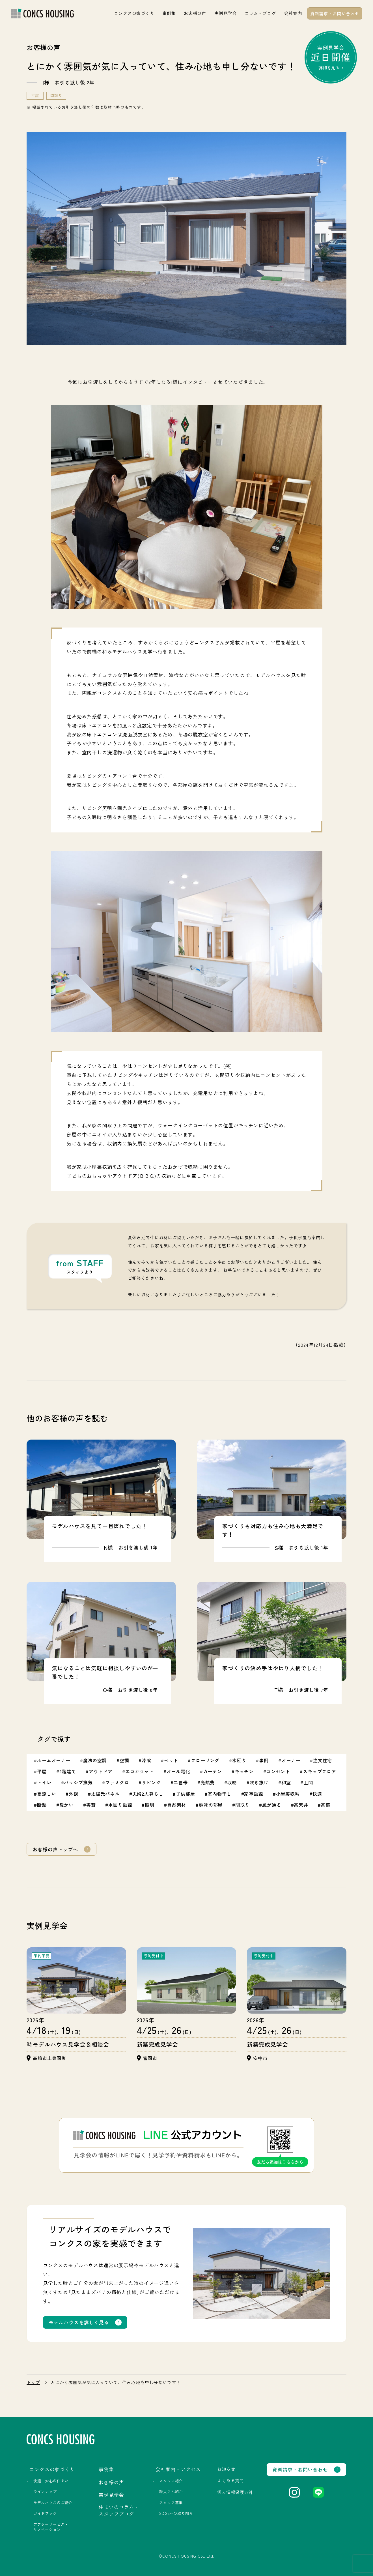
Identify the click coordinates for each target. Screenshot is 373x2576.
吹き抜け (259, 1782)
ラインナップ (45, 2491)
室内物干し (219, 1794)
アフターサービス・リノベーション (51, 2527)
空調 (124, 1760)
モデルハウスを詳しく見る (79, 2322)
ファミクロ (117, 1782)
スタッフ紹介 (171, 2480)
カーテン (212, 1771)
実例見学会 (225, 13)
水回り (239, 1760)
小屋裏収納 (288, 1794)
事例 (264, 1760)
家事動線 (253, 1794)
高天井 (301, 1805)
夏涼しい (46, 1794)
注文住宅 (322, 1760)
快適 (317, 1794)
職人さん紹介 (171, 2491)
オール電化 (178, 1771)
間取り (56, 95)
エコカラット (139, 1771)
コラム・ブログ (260, 13)
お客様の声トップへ (55, 1849)
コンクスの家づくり (134, 13)
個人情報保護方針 (235, 2492)
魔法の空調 (95, 1760)
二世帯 (180, 1782)
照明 (149, 1805)
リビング (151, 1782)
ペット (171, 1760)
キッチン (244, 1771)
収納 (232, 1782)
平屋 (35, 95)
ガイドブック (45, 2513)
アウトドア (101, 1771)
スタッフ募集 (171, 2502)
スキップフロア (319, 1771)
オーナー (290, 1760)
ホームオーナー (53, 1760)
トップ (33, 2382)
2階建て (67, 1771)
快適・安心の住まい (51, 2480)
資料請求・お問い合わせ (334, 13)
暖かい (66, 1805)
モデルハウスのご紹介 (52, 2502)
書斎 (91, 1805)
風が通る (271, 1805)
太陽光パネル (105, 1794)
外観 (73, 1794)
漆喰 (146, 1760)
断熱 (42, 1805)
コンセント (278, 1771)
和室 (286, 1782)
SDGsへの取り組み (176, 2513)
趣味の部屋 (211, 1805)
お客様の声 (195, 13)
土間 (308, 1782)
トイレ (44, 1782)
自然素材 (176, 1805)
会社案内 (293, 13)
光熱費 (207, 1782)
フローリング (205, 1760)
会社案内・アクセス (178, 2469)
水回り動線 (120, 1805)
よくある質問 (230, 2480)
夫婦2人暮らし (147, 1794)
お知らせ (226, 2469)
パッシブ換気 (78, 1782)
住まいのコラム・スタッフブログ (119, 2510)
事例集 (169, 13)
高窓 (326, 1805)
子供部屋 (185, 1794)
